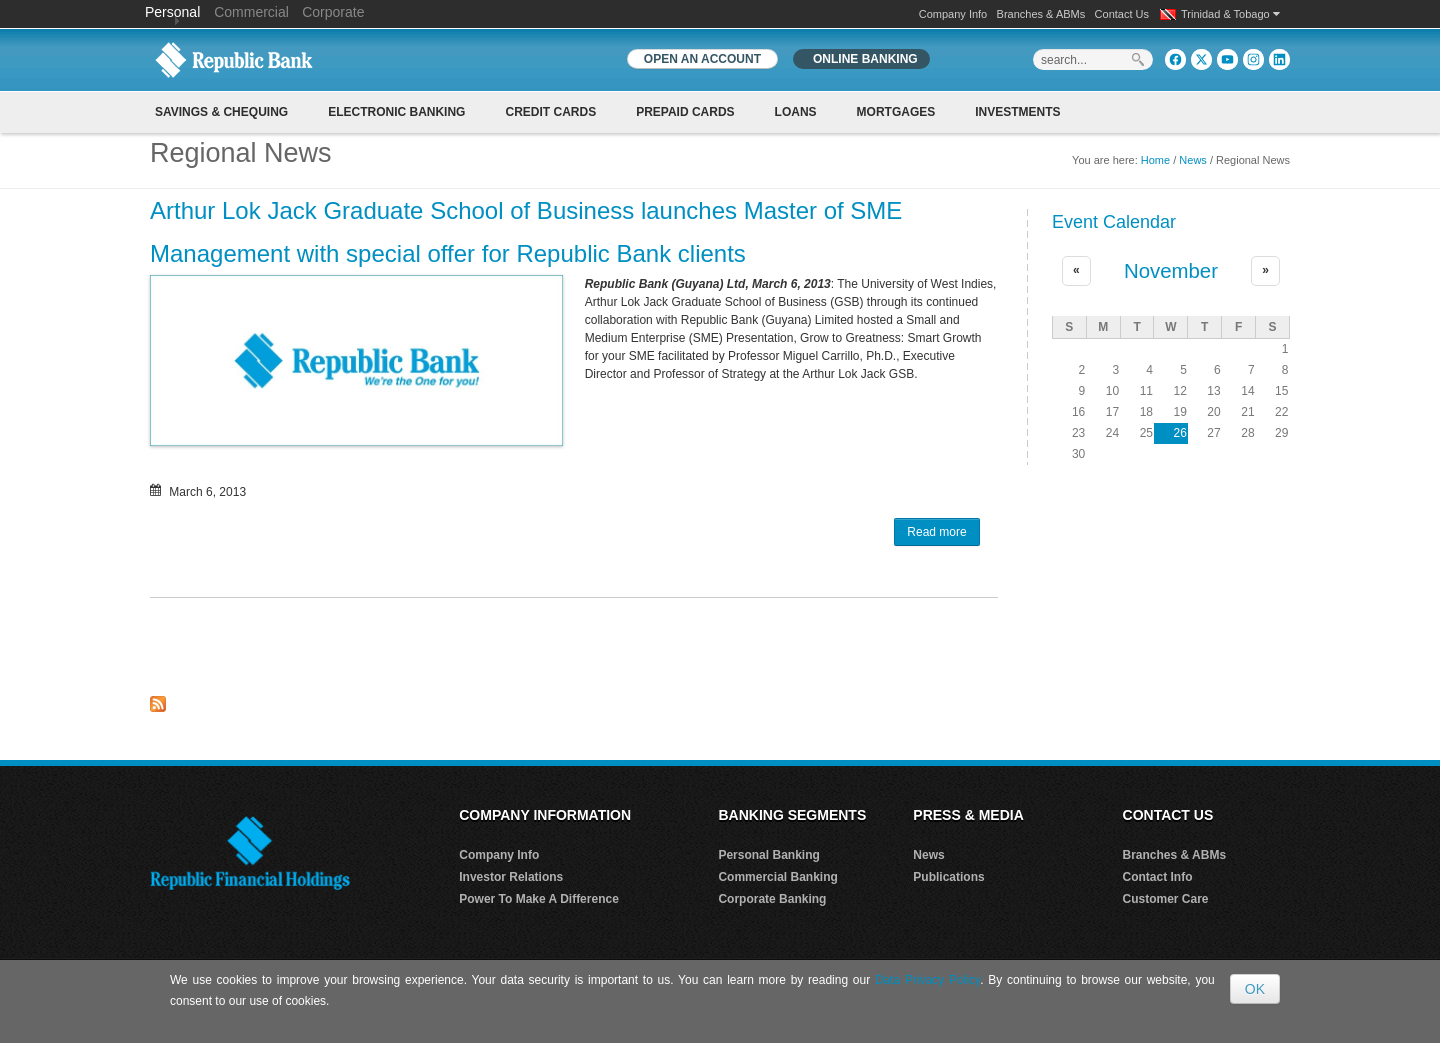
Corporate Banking (772, 899)
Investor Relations (511, 877)
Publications (948, 877)
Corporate (333, 12)
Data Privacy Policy (927, 980)
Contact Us (1122, 14)
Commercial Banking (777, 877)
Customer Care (1166, 899)
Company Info (953, 14)
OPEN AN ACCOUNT (702, 59)
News (1193, 160)
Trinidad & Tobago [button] (1230, 14)
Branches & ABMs (1041, 14)
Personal (174, 12)
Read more (943, 534)
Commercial (251, 12)
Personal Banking (768, 855)
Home (1155, 160)
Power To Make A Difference (539, 899)
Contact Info (1158, 877)
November (1171, 271)
